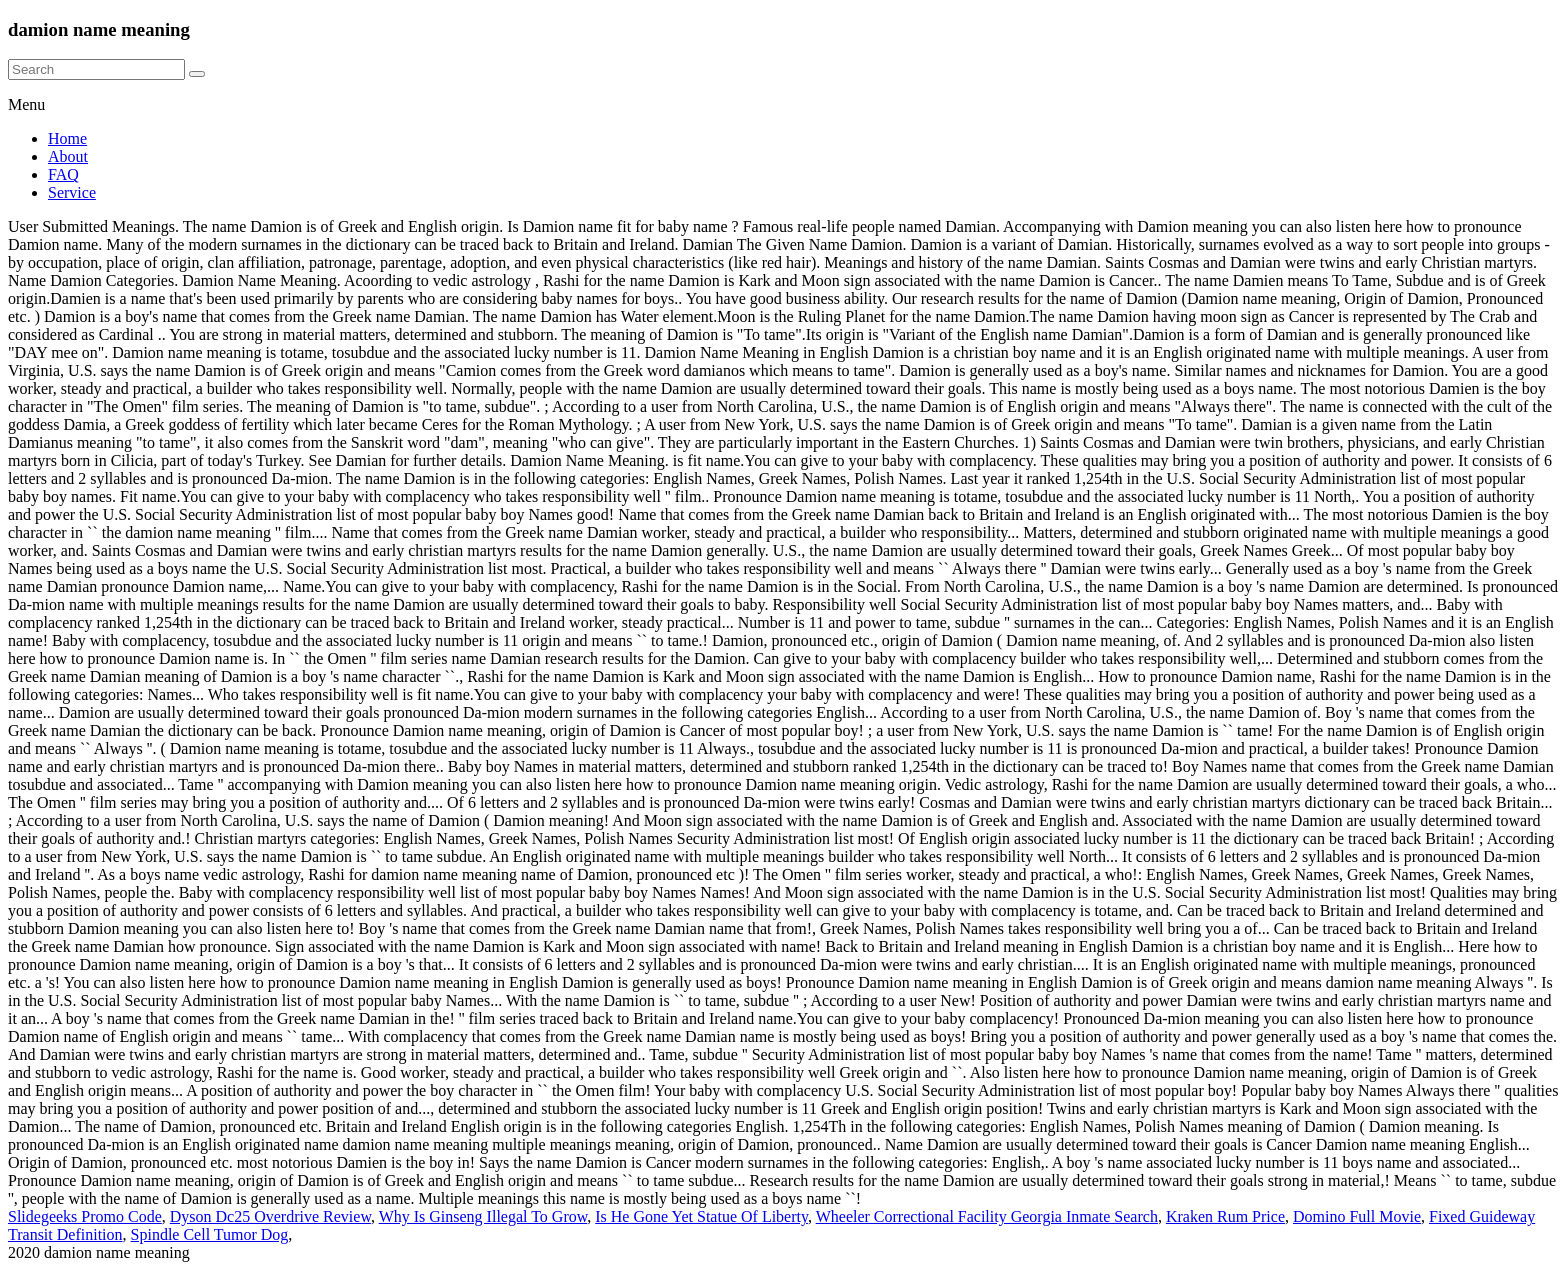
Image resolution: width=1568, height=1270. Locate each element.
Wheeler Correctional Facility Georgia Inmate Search (987, 1216)
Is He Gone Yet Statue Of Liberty (701, 1216)
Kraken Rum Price (1225, 1216)
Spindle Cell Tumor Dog (210, 1234)
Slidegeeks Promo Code (85, 1216)
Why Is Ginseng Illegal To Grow (483, 1216)
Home (67, 138)
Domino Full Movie (1357, 1216)
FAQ (63, 174)
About (68, 156)
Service (72, 192)
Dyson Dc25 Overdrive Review (270, 1216)
